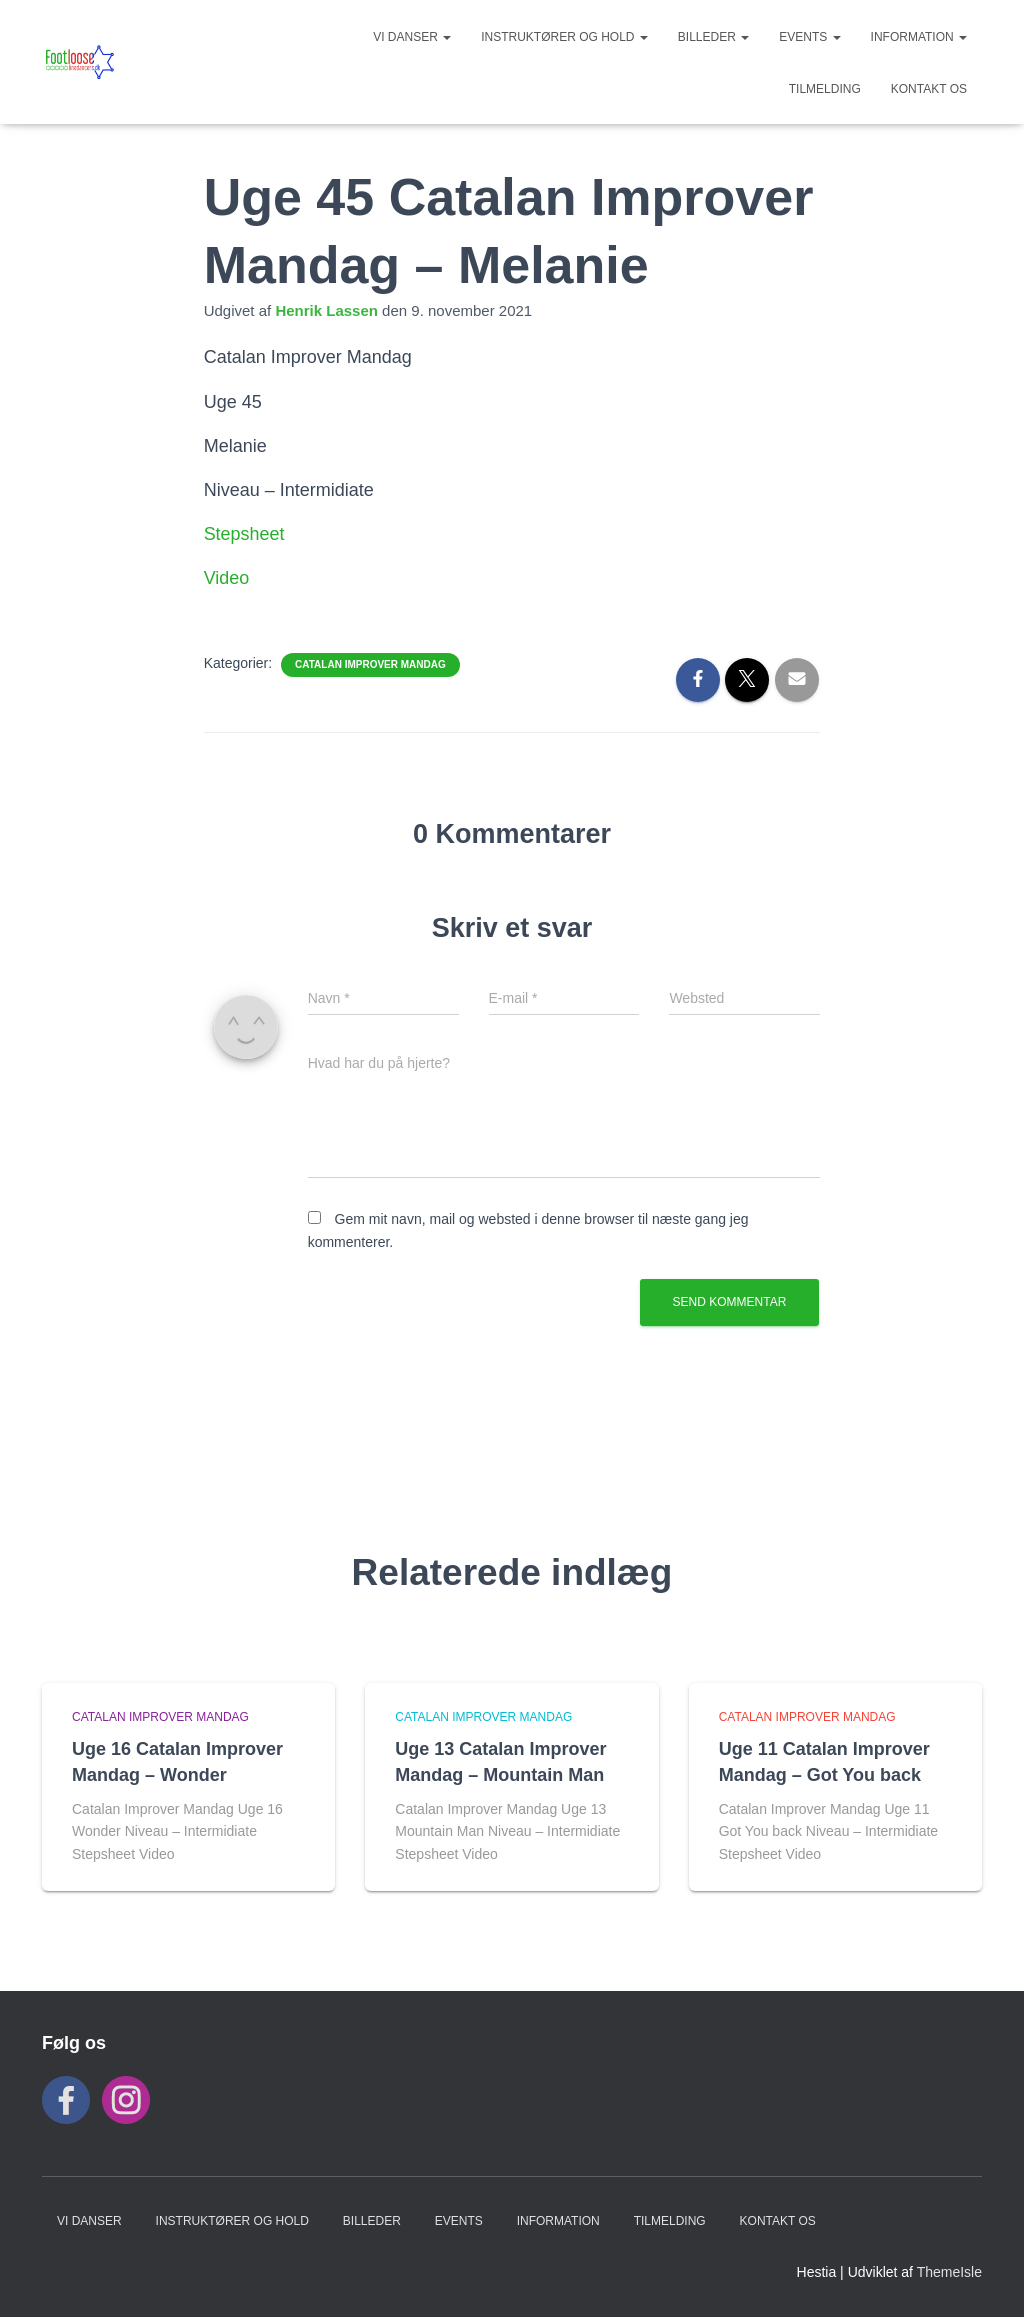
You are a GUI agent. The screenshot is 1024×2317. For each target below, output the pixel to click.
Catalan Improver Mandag (370, 664)
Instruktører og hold (564, 37)
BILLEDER (713, 37)
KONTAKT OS (929, 89)
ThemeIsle (949, 2272)
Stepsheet (244, 534)
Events (809, 37)
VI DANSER (412, 37)
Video (227, 578)
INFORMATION (919, 37)
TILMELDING (825, 89)
